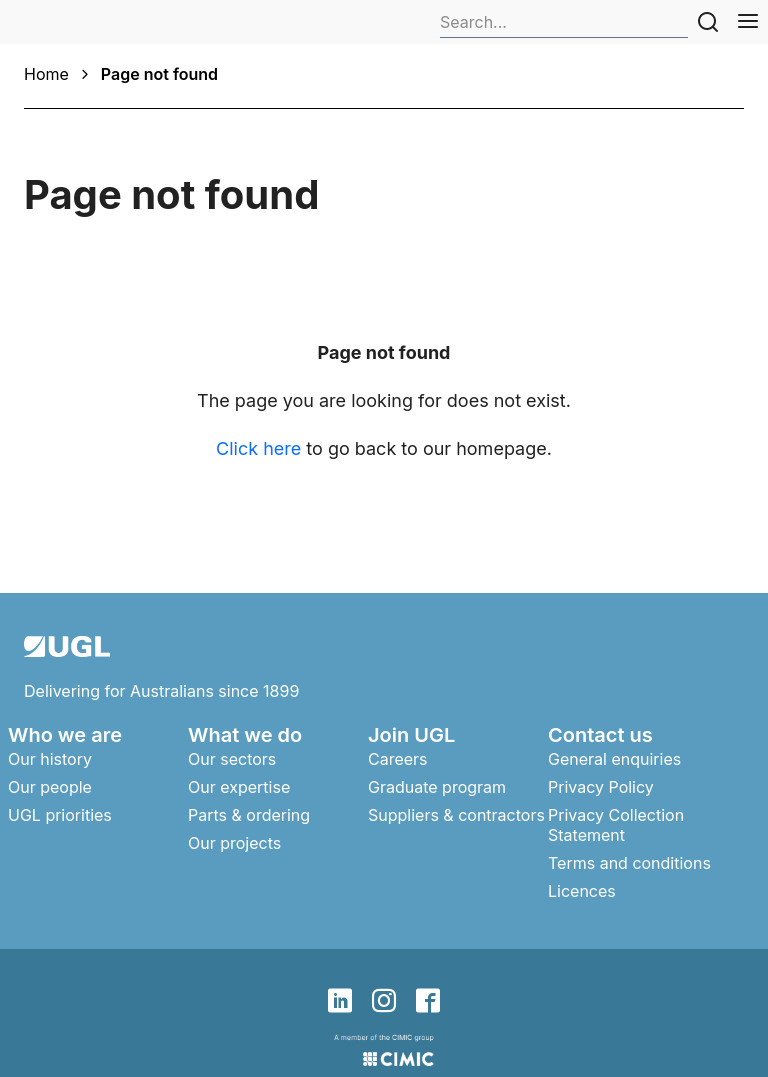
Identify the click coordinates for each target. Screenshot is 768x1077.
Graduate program (437, 787)
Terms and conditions (629, 863)
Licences (582, 891)
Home (46, 74)
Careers (398, 759)
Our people (50, 787)
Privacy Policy (601, 787)
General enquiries (614, 759)
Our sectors (232, 759)
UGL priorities (60, 815)
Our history (50, 759)
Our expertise (239, 787)
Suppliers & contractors (456, 815)
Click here (258, 448)
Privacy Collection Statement (616, 825)
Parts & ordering (249, 815)
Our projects (234, 843)
